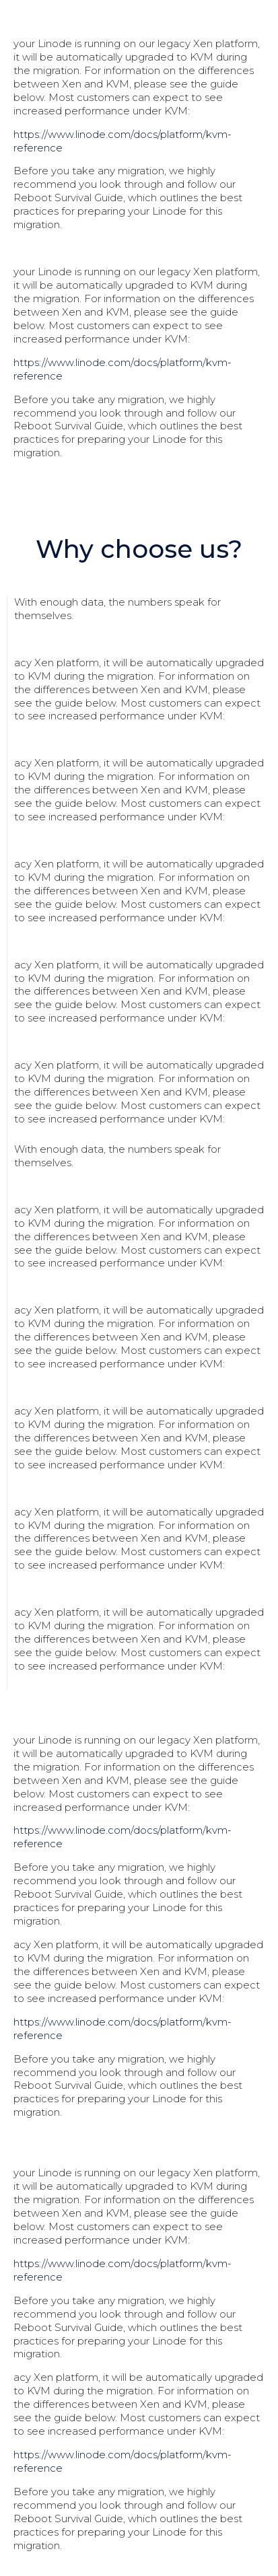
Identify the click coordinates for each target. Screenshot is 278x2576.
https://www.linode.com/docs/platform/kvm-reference (122, 141)
